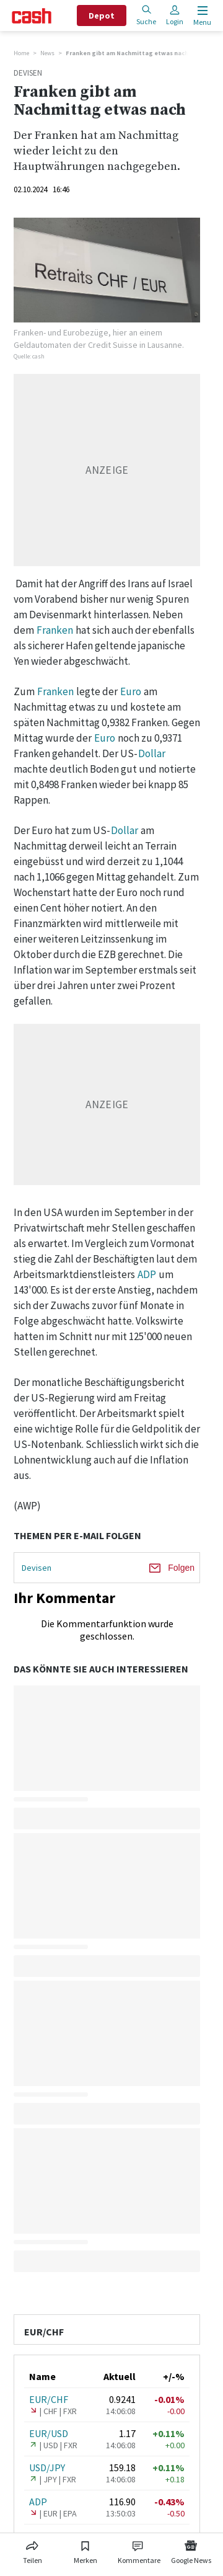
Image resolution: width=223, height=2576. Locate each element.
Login (174, 15)
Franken (55, 630)
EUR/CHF (48, 2399)
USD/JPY (47, 2467)
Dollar (151, 753)
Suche (146, 15)
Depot (102, 15)
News (47, 53)
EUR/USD (48, 2433)
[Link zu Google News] (191, 2549)
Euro (130, 691)
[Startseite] (31, 16)
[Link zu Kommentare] (139, 2549)
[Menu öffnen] (201, 15)
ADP (147, 1274)
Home (21, 53)
